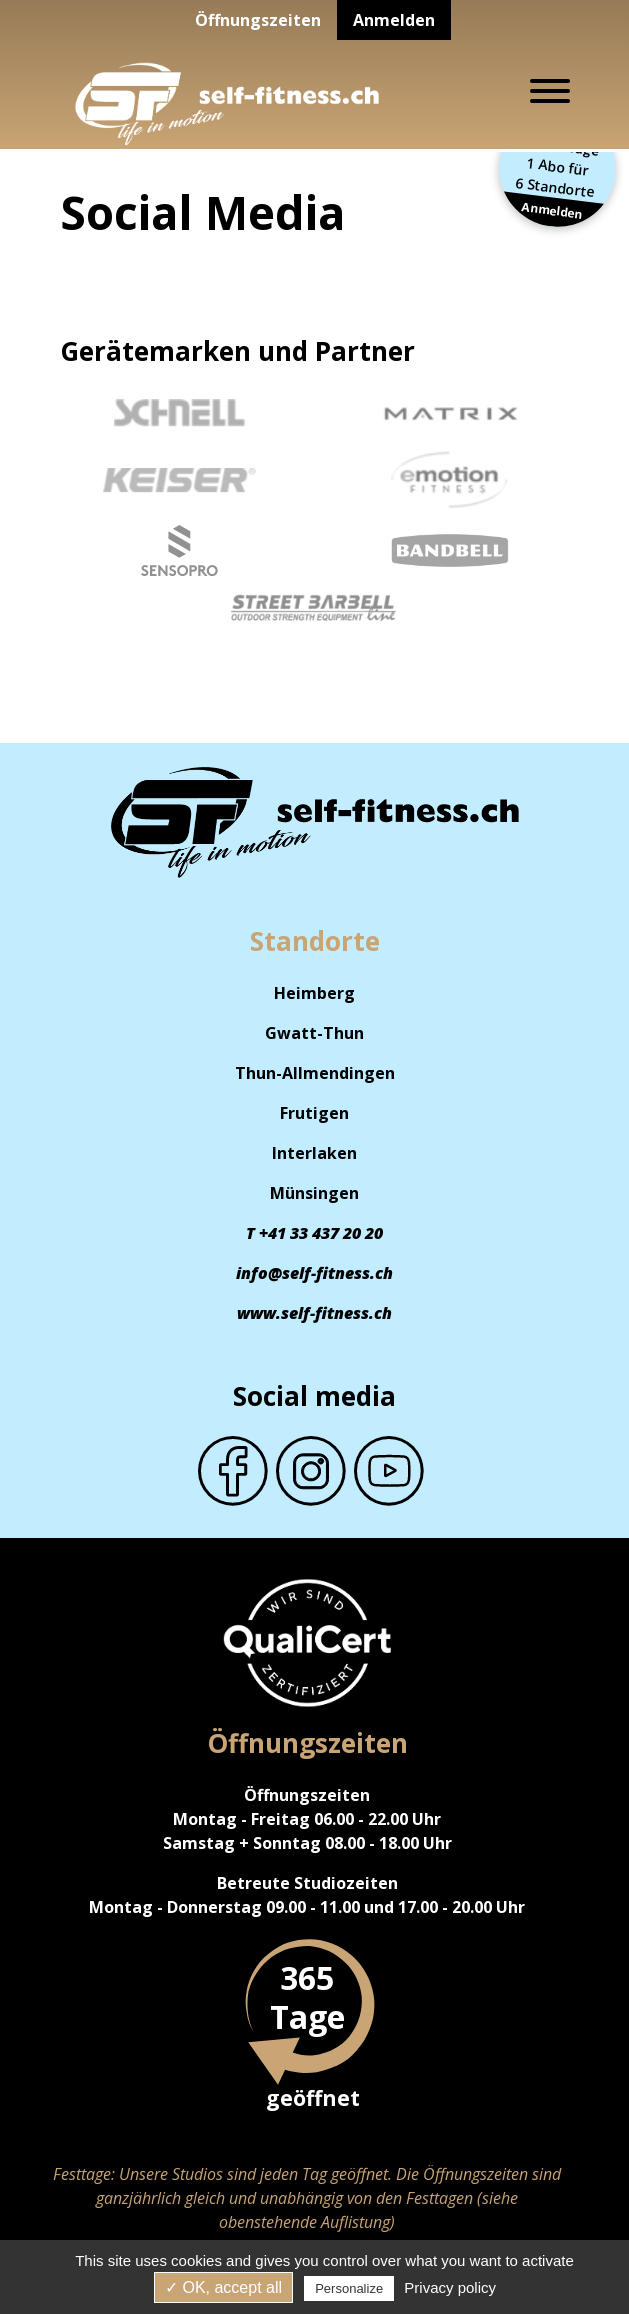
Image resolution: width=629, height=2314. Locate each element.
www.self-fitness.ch (314, 1313)
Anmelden (394, 20)
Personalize (349, 2288)
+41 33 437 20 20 (321, 1233)
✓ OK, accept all (223, 2287)
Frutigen (314, 1113)
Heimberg (314, 993)
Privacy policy (450, 2287)
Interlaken (314, 1153)
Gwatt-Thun (314, 1033)
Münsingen (314, 1193)
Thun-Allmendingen (315, 1073)
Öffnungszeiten (258, 20)
